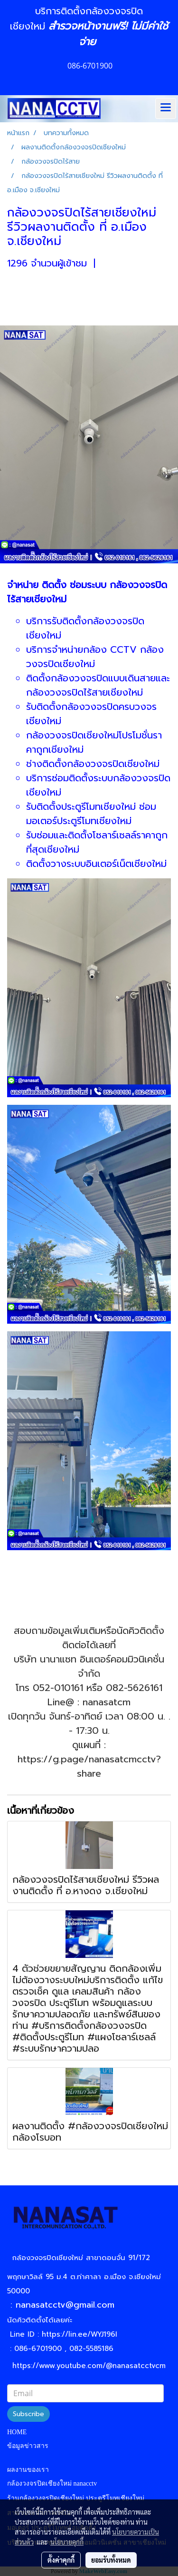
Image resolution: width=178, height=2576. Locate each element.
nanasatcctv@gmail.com (68, 2304)
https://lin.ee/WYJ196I (79, 2334)
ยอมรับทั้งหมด (111, 2560)
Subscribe (28, 2414)
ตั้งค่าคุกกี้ (61, 2560)
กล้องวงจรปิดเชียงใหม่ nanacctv (52, 2483)
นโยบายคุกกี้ (67, 2541)
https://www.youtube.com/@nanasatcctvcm (89, 2365)
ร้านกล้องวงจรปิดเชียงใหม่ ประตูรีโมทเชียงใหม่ (75, 2498)
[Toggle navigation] (165, 108)
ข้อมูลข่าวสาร (27, 2445)
